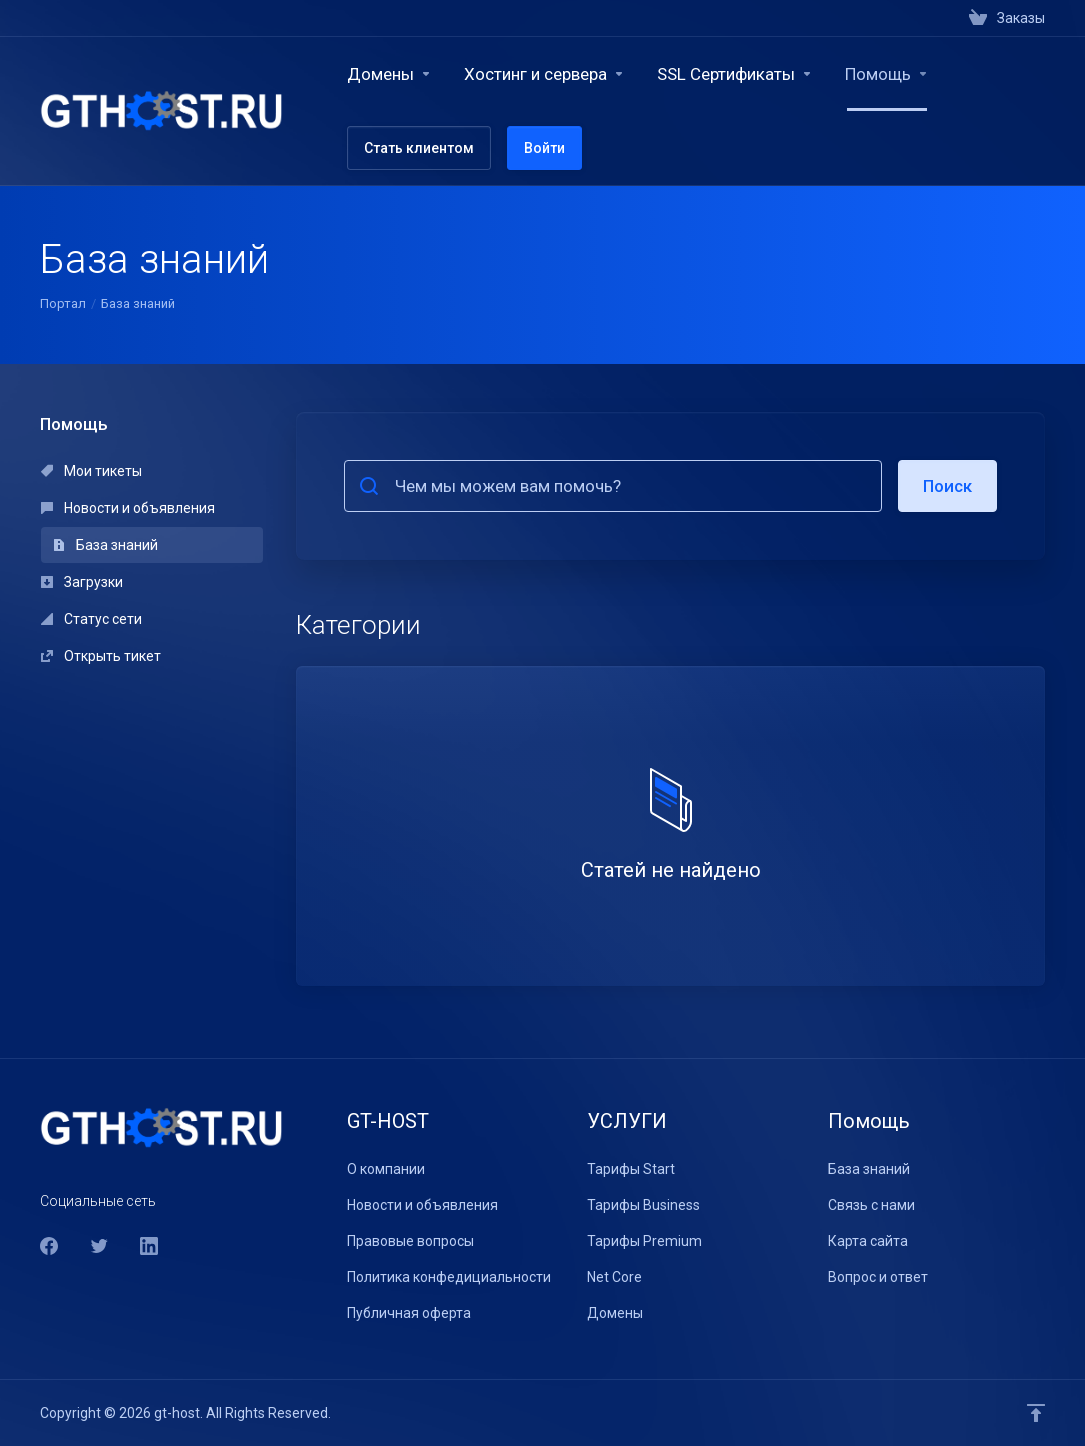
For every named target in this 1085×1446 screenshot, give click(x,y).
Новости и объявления (128, 508)
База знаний (105, 545)
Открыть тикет (101, 656)
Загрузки (82, 582)
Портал (63, 303)
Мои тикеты (91, 471)
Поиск (947, 486)
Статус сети (91, 619)
